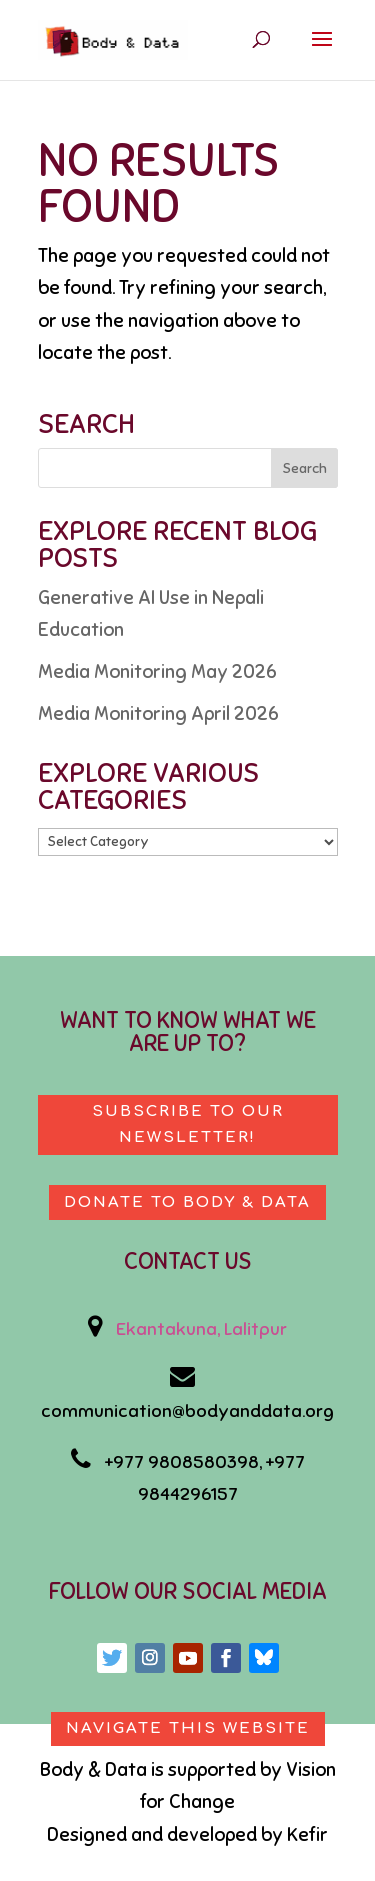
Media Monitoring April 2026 (158, 713)
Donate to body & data (187, 1202)
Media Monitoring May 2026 (157, 671)
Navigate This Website (188, 1728)
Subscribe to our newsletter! (188, 1124)
